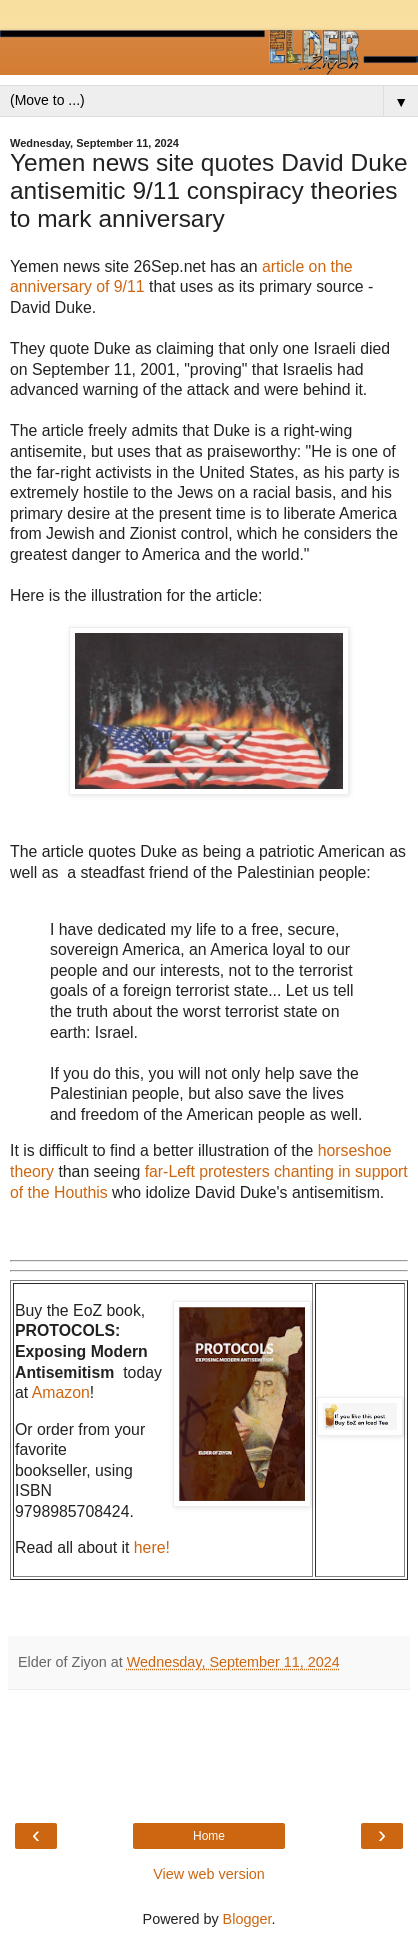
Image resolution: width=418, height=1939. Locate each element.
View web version (209, 1874)
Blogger (247, 1919)
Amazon (61, 1392)
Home (209, 1836)
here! (152, 1547)
